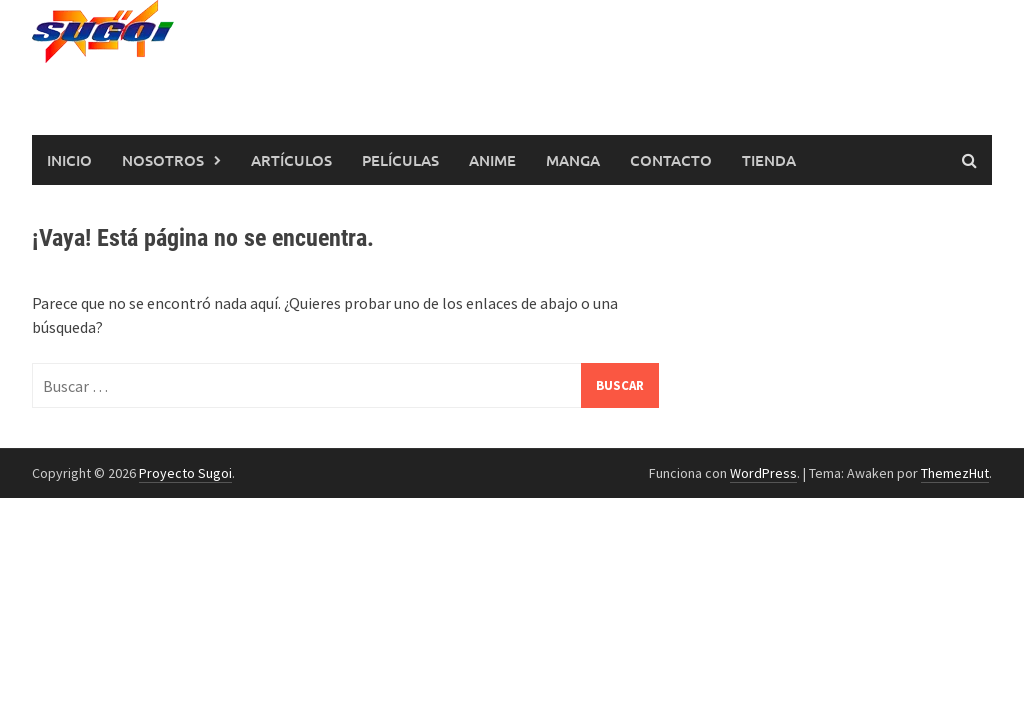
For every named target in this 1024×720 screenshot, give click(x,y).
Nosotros (163, 160)
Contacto (671, 160)
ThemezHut (955, 473)
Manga (573, 160)
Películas (400, 160)
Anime (492, 160)
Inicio (69, 160)
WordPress (763, 473)
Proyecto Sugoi (185, 473)
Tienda (769, 160)
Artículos (291, 160)
